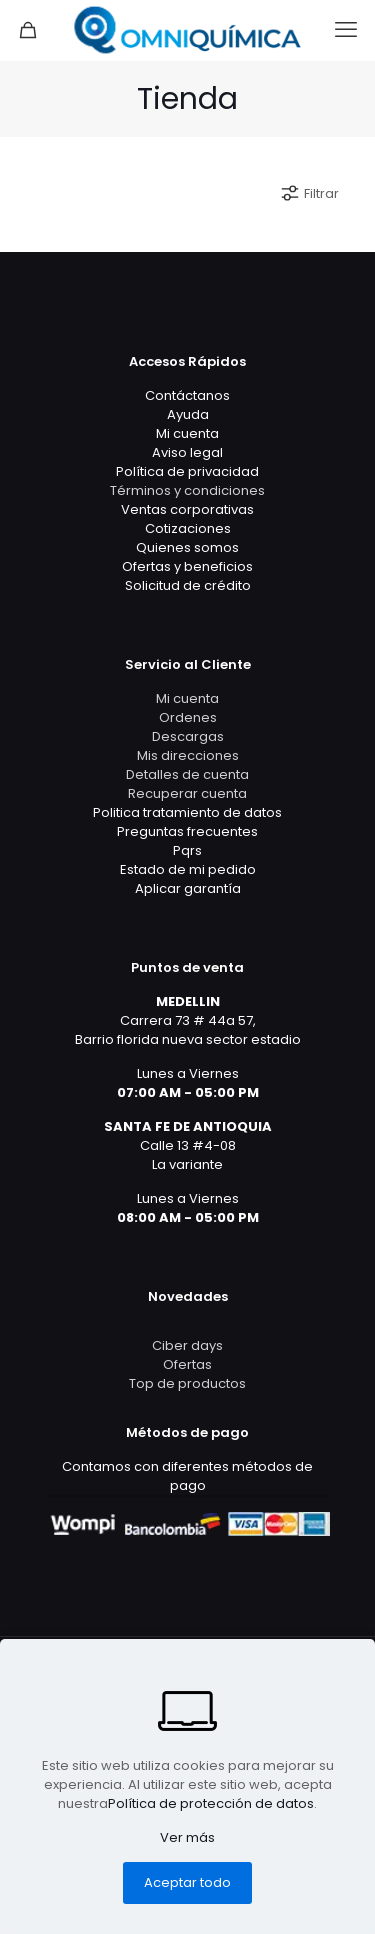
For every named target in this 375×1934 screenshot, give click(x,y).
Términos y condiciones (187, 490)
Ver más (187, 1837)
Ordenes (188, 717)
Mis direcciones (188, 755)
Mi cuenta (187, 698)
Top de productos (187, 1383)
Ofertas (187, 1364)
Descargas (188, 736)
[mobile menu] (348, 30)
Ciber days (187, 1345)
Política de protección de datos (211, 1803)
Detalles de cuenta (187, 774)
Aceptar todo (187, 1882)
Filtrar (309, 193)
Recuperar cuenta (187, 793)
